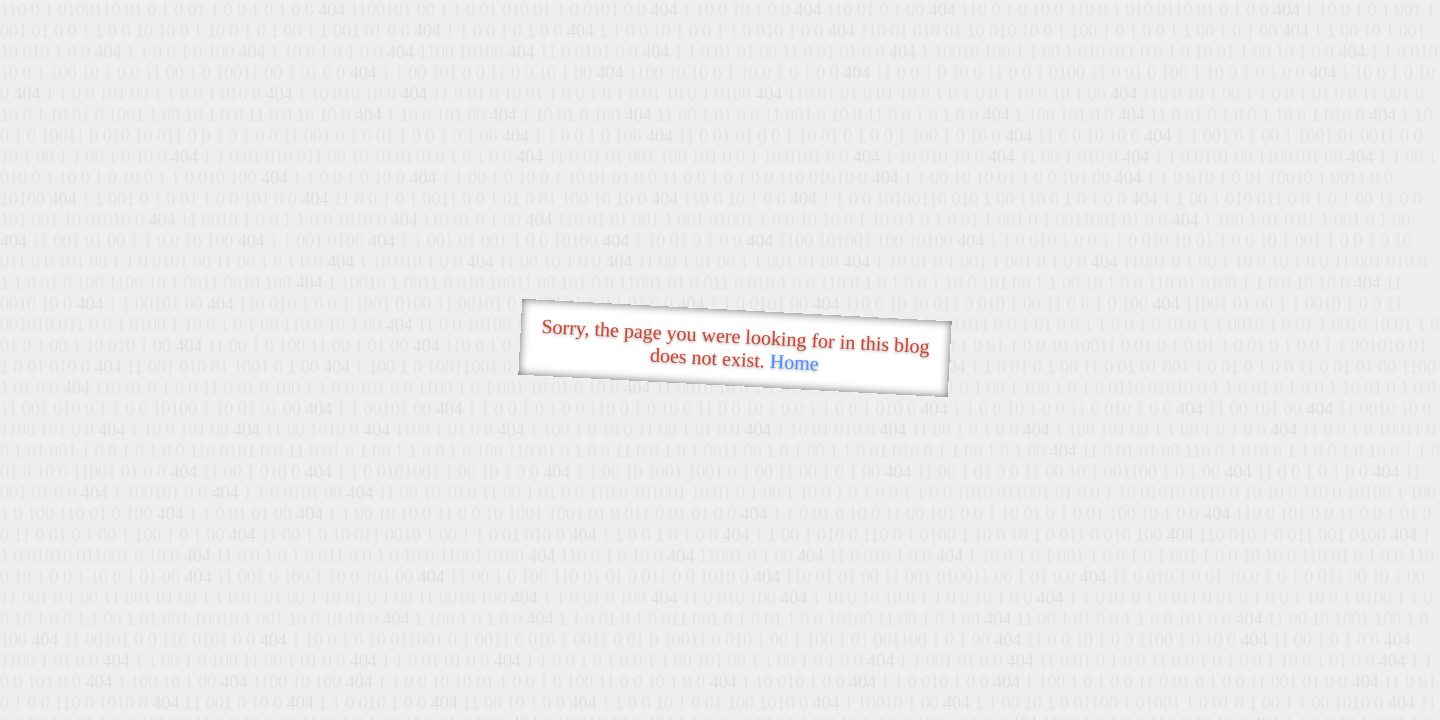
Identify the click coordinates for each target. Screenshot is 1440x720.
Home (794, 362)
